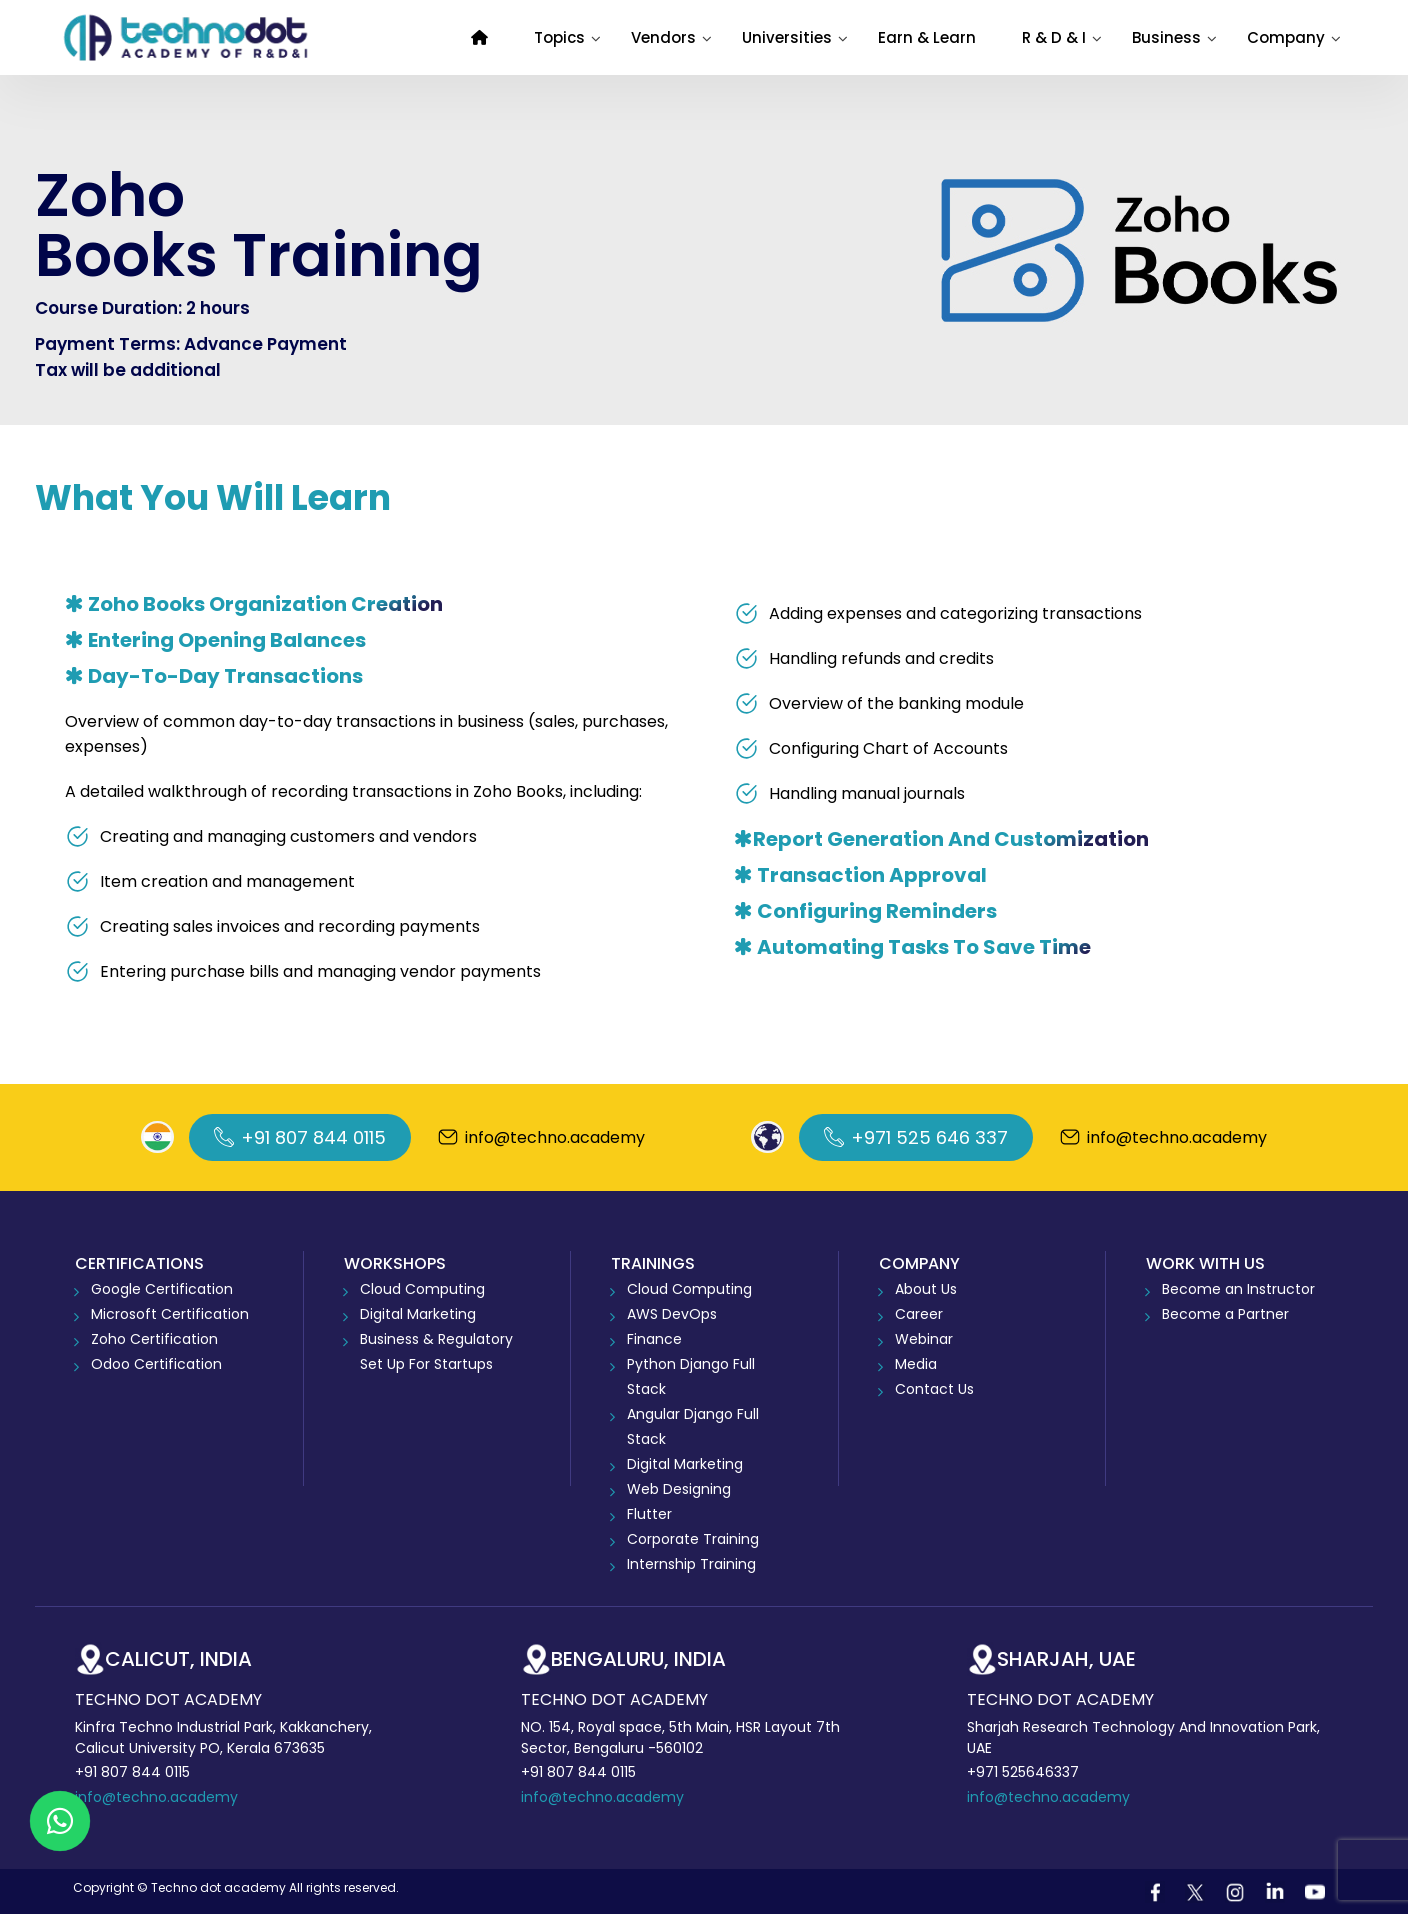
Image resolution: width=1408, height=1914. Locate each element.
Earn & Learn (927, 37)
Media (916, 1364)
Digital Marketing (418, 1314)
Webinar (924, 1339)
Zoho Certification (154, 1339)
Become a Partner (1225, 1314)
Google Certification (162, 1289)
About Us (926, 1289)
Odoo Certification (156, 1364)
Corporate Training (693, 1539)
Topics (559, 37)
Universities (787, 37)
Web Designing (679, 1489)
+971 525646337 (1023, 1772)
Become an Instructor (1238, 1289)
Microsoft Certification (170, 1314)
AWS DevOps (672, 1314)
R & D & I (1054, 37)
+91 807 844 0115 (132, 1772)
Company (1286, 37)
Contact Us (934, 1389)
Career (919, 1314)
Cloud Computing (422, 1289)
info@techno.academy (156, 1797)
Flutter (649, 1514)
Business (1166, 37)
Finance (654, 1339)
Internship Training (691, 1564)
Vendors (663, 37)
